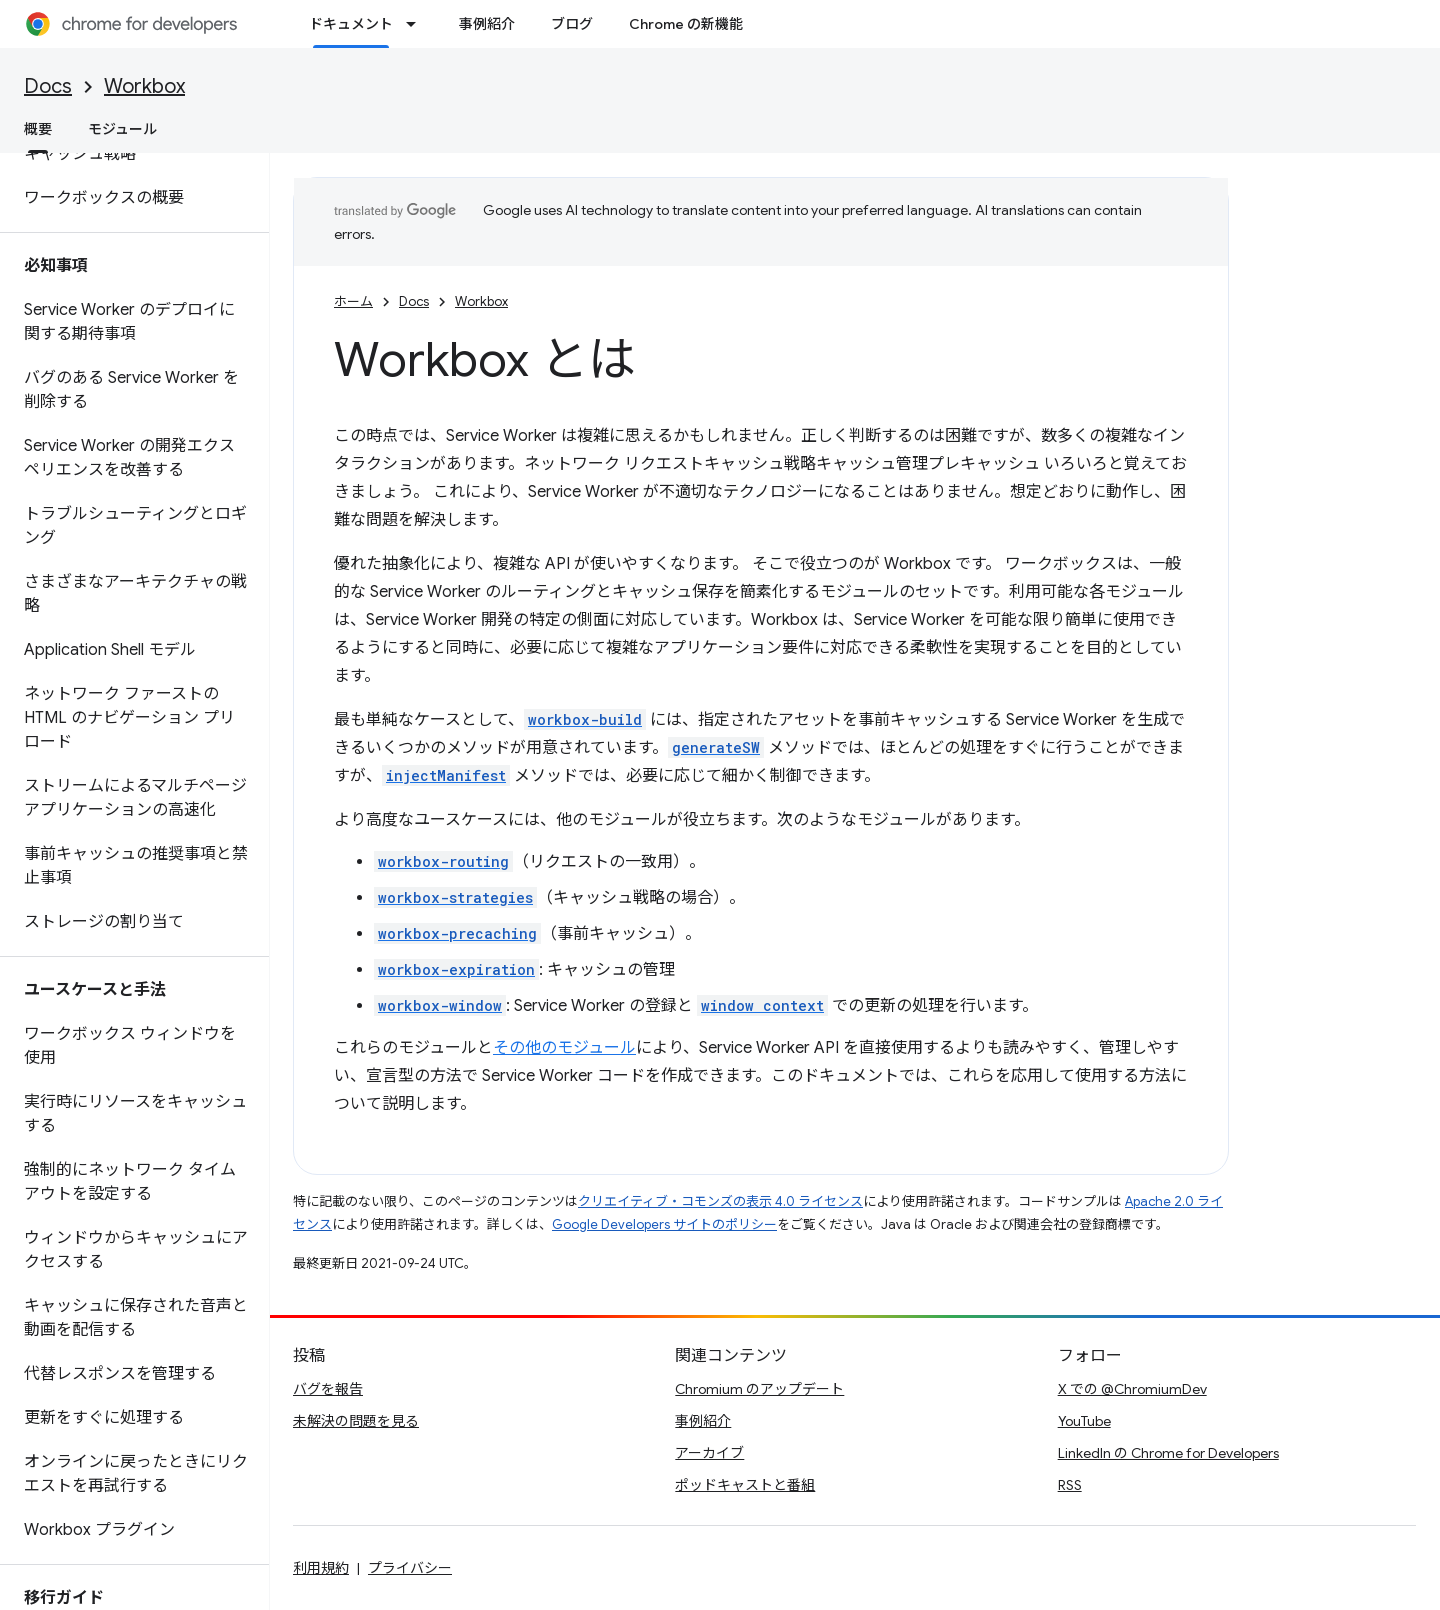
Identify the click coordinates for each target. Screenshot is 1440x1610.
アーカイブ (709, 1453)
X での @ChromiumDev (1132, 1389)
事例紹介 (487, 24)
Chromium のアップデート (759, 1389)
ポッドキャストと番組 (745, 1485)
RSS (1070, 1485)
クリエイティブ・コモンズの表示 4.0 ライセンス (720, 1201)
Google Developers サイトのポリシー (664, 1224)
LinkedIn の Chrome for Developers (1168, 1453)
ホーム (353, 301)
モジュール (122, 129)
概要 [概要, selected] (38, 129)
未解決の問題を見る (356, 1421)
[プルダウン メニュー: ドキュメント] (417, 24)
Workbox (144, 86)
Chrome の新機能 (686, 24)
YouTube (1084, 1421)
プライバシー (410, 1568)
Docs (48, 86)
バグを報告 (328, 1389)
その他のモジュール (564, 1048)
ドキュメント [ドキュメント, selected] (351, 24)
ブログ (572, 24)
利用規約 (321, 1568)
